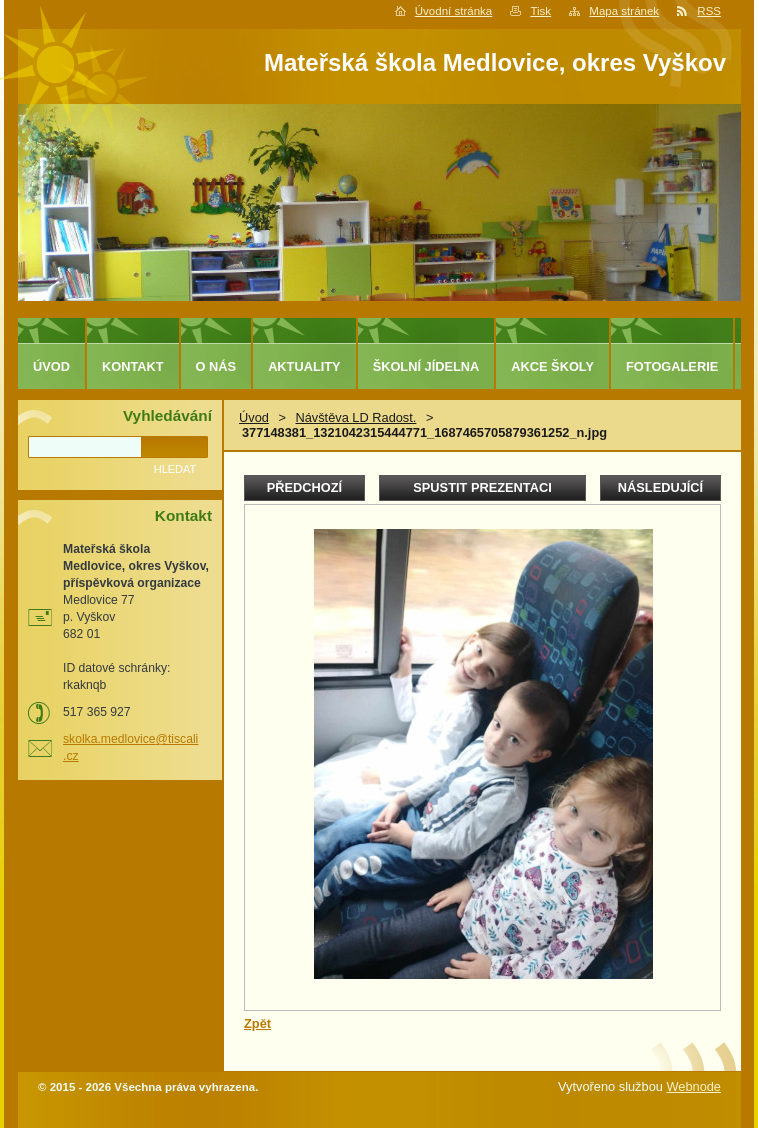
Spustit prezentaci (482, 487)
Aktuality (304, 366)
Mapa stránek (624, 11)
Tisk (540, 11)
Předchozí (304, 487)
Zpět (257, 1023)
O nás (216, 366)
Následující (660, 487)
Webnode (693, 1086)
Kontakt (133, 366)
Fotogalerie (672, 366)
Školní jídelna (426, 366)
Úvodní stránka (453, 11)
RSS (709, 11)
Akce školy (552, 366)
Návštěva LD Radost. (355, 417)
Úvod (254, 417)
